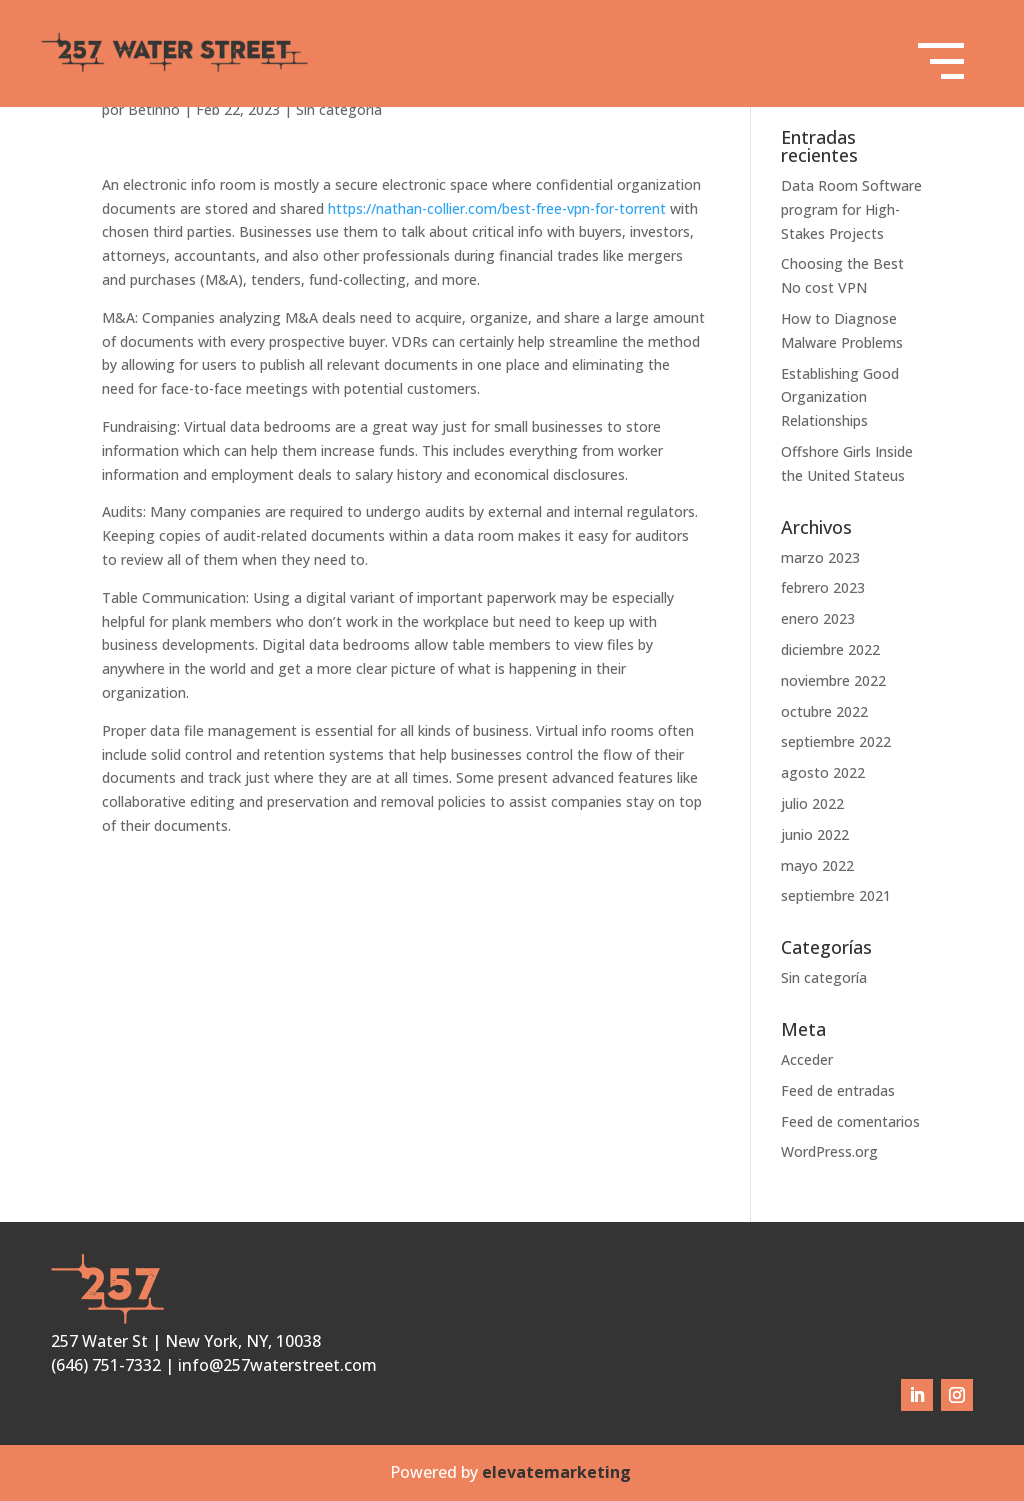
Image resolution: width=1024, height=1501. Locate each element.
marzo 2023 (820, 557)
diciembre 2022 (830, 649)
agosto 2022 (823, 772)
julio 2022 (812, 803)
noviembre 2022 (833, 680)
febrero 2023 (823, 587)
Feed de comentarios (850, 1121)
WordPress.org (829, 1151)
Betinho (154, 109)
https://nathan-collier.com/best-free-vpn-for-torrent (497, 208)
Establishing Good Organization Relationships (840, 397)
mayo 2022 (817, 865)
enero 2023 (818, 618)
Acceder (807, 1059)
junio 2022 (815, 834)
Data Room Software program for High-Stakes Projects (851, 209)
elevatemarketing (558, 1472)
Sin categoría (339, 109)
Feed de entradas (838, 1090)
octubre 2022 (824, 711)
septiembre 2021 (836, 895)
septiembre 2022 (836, 741)
